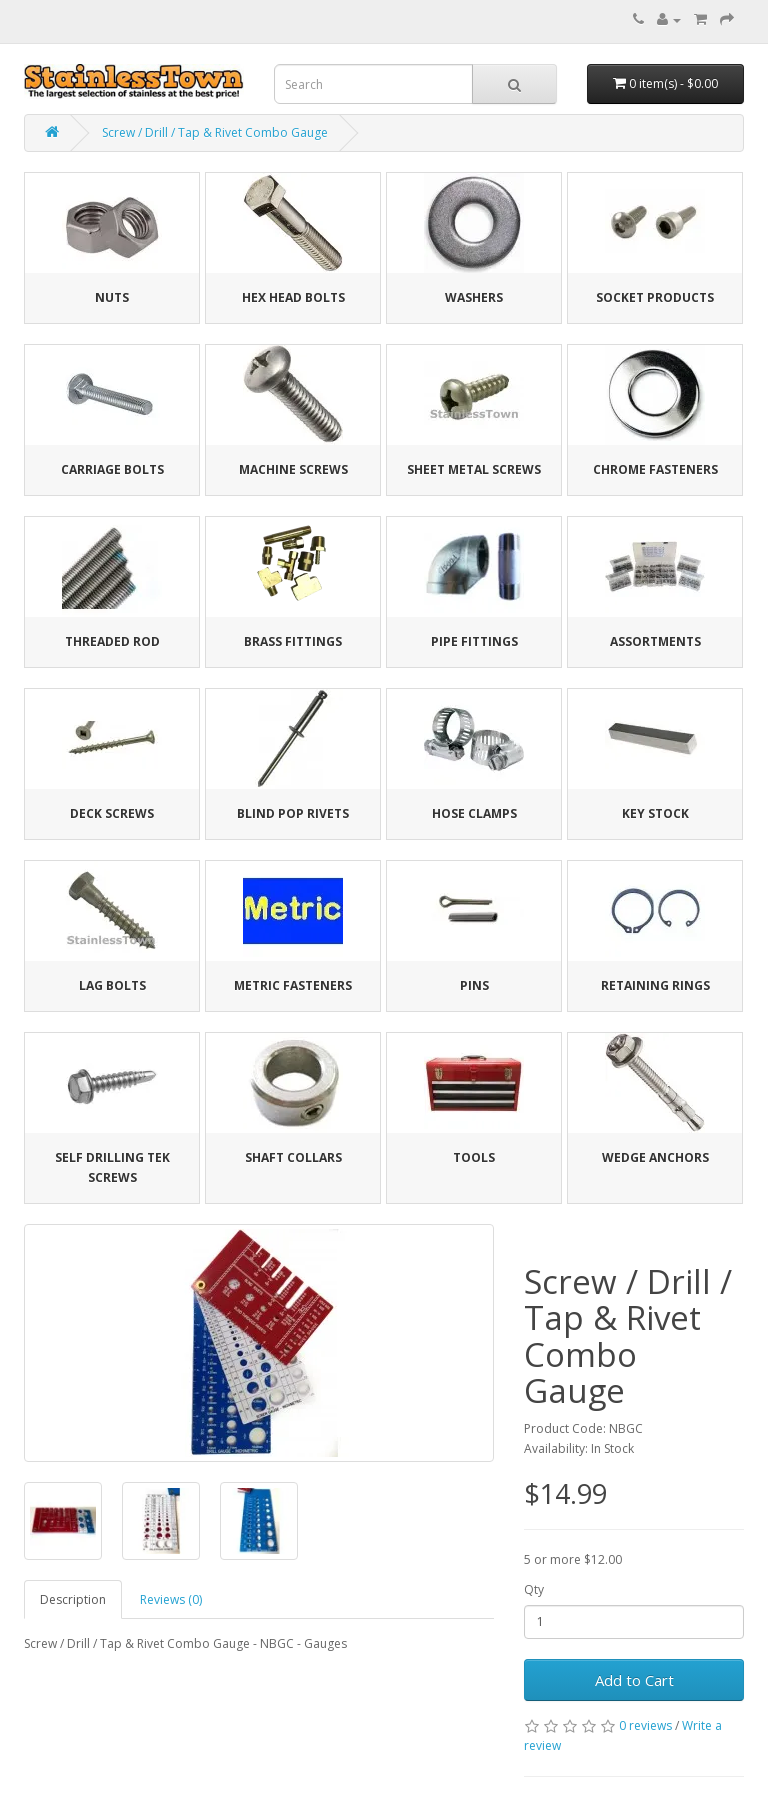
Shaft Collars (293, 1157)
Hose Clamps (474, 813)
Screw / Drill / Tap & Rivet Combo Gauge (215, 132)
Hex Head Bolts (293, 297)
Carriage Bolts (112, 469)
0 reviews (645, 1725)
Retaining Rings (655, 985)
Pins (474, 985)
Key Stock (655, 813)
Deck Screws (112, 813)
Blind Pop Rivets (293, 813)
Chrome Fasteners (655, 469)
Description (73, 1599)
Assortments (655, 641)
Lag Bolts (112, 985)
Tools (474, 1157)
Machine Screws (293, 469)
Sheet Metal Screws (474, 469)
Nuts (112, 297)
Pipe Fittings (474, 641)
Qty (534, 1589)
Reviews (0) (171, 1599)
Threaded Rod (112, 641)
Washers (474, 297)
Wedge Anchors (655, 1157)
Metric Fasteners (293, 985)
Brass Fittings (293, 641)
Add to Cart (634, 1680)
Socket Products (655, 297)
